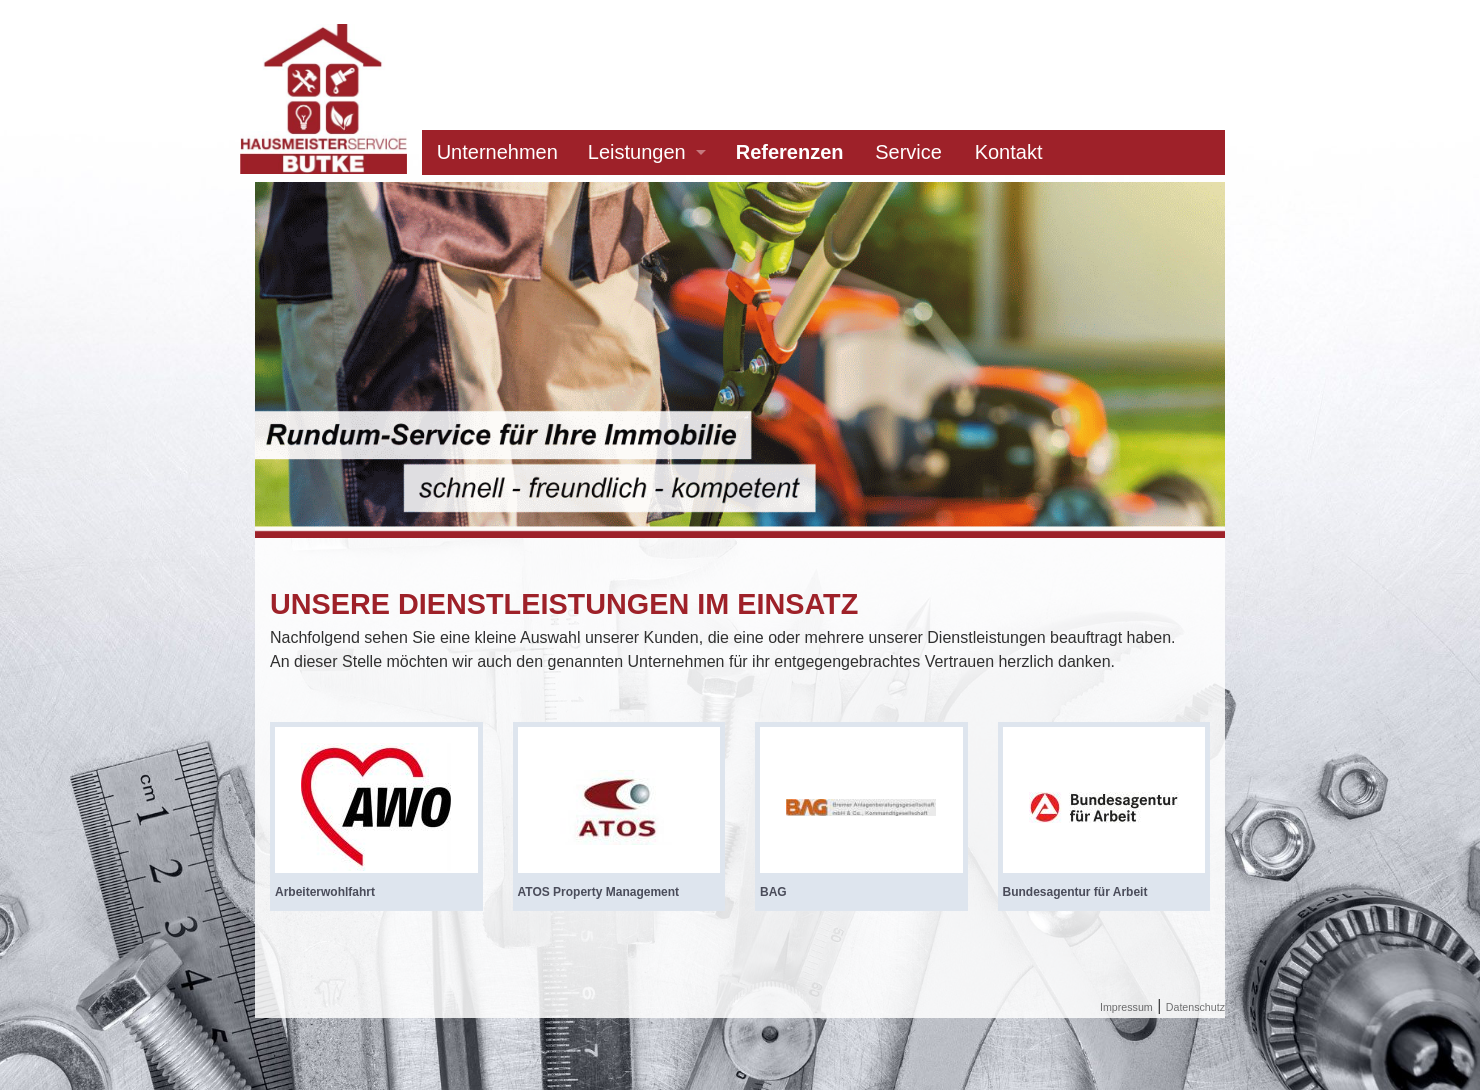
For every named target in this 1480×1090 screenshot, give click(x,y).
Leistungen (637, 152)
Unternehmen (497, 152)
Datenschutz (1195, 1007)
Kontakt (1009, 152)
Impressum (1126, 1007)
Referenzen (790, 152)
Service (908, 152)
